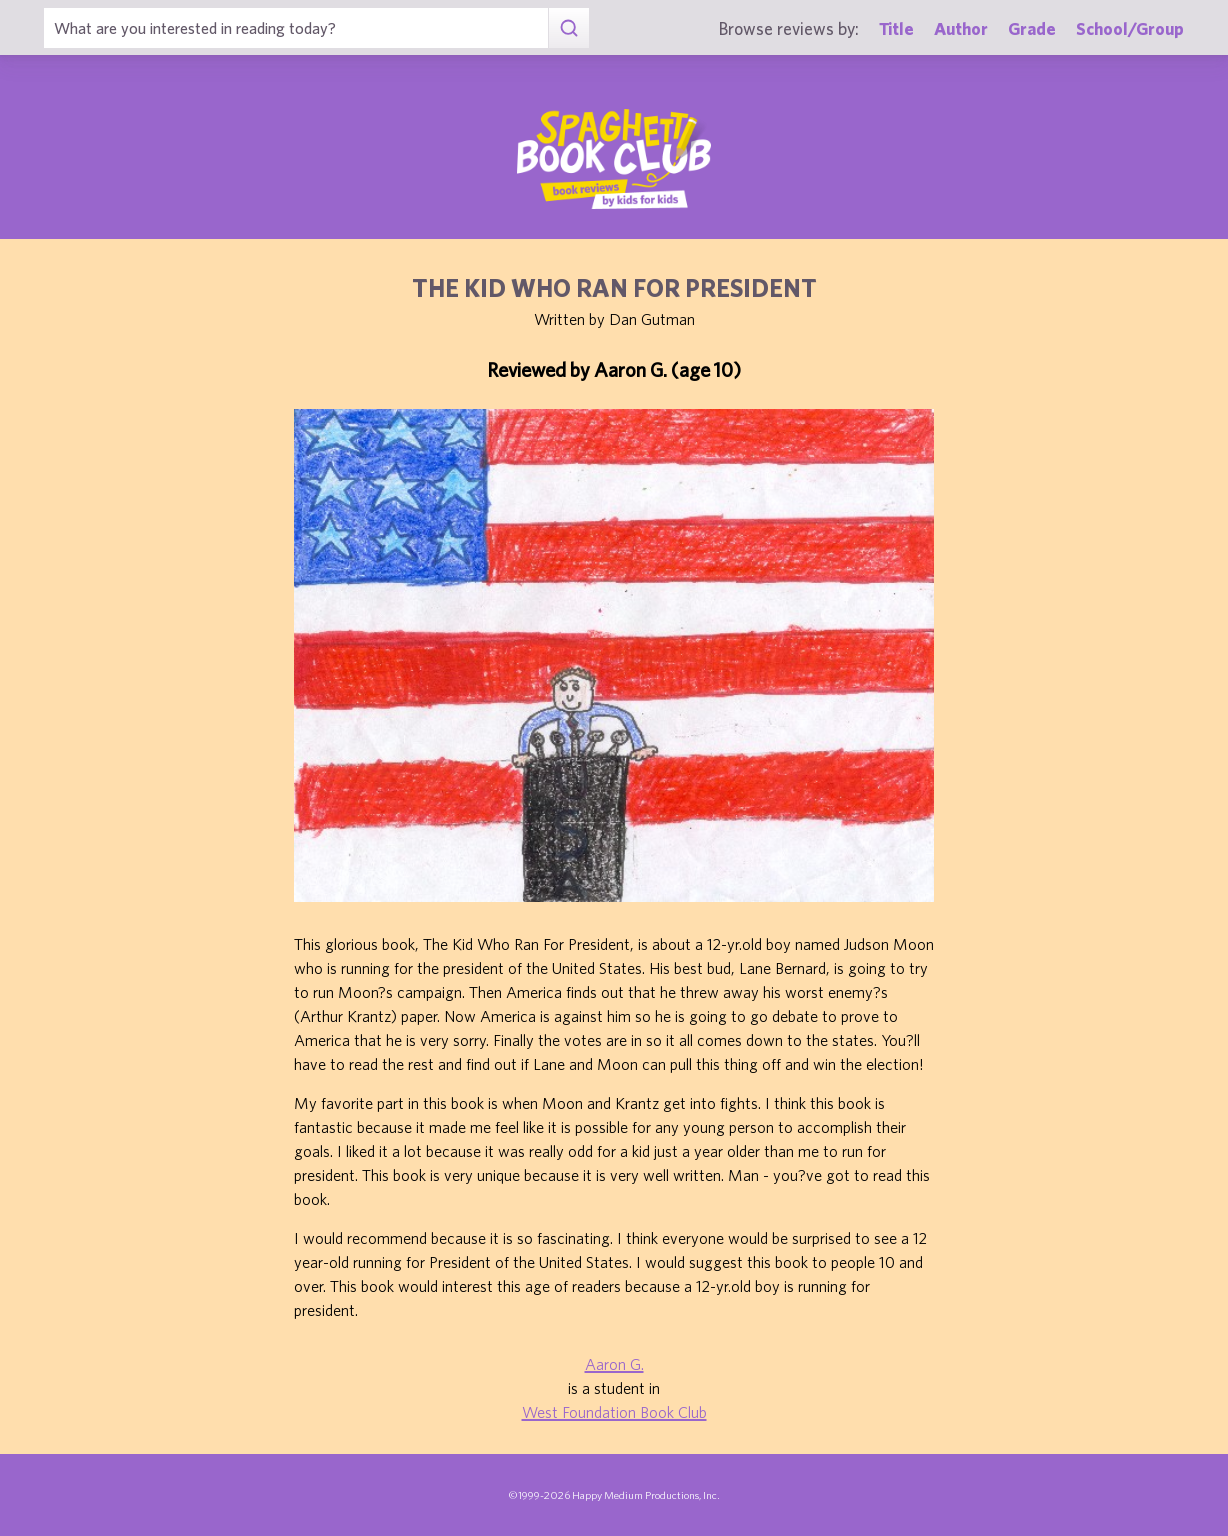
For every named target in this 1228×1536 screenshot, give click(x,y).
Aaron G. (614, 1364)
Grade (1032, 28)
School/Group (1130, 28)
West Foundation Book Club (614, 1412)
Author (961, 28)
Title (896, 28)
